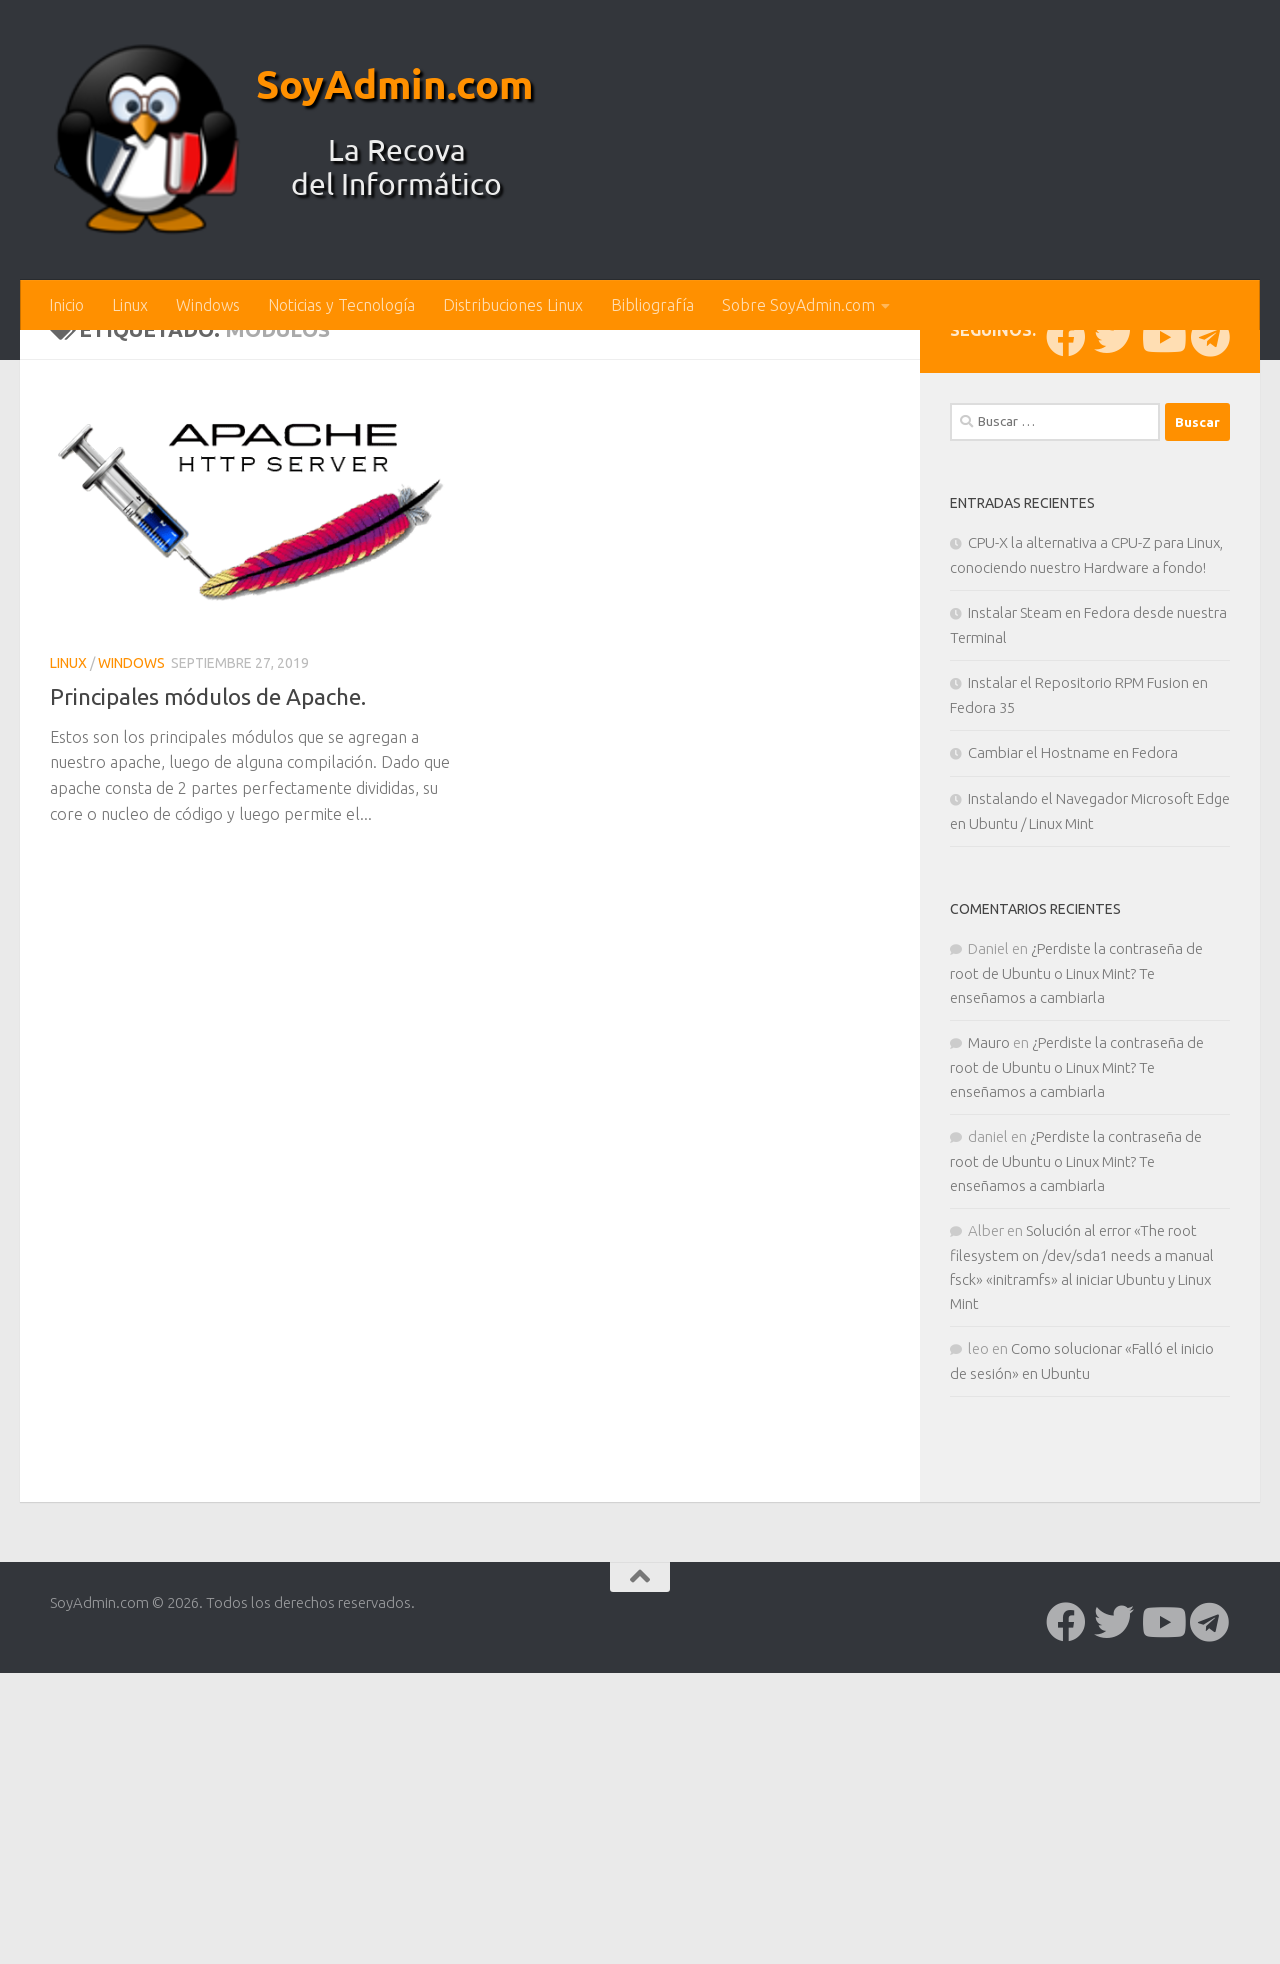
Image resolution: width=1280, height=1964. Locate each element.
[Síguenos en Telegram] (1210, 667)
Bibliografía (652, 305)
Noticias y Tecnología (341, 305)
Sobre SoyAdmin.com (798, 305)
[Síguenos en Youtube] (1162, 667)
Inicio (66, 305)
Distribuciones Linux (513, 305)
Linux (130, 305)
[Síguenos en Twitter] (1114, 667)
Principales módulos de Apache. (218, 1026)
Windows (208, 305)
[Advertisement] (640, 480)
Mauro (989, 1372)
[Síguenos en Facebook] (1066, 667)
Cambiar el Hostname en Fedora (1073, 1082)
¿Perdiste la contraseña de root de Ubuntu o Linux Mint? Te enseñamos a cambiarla (1076, 1303)
